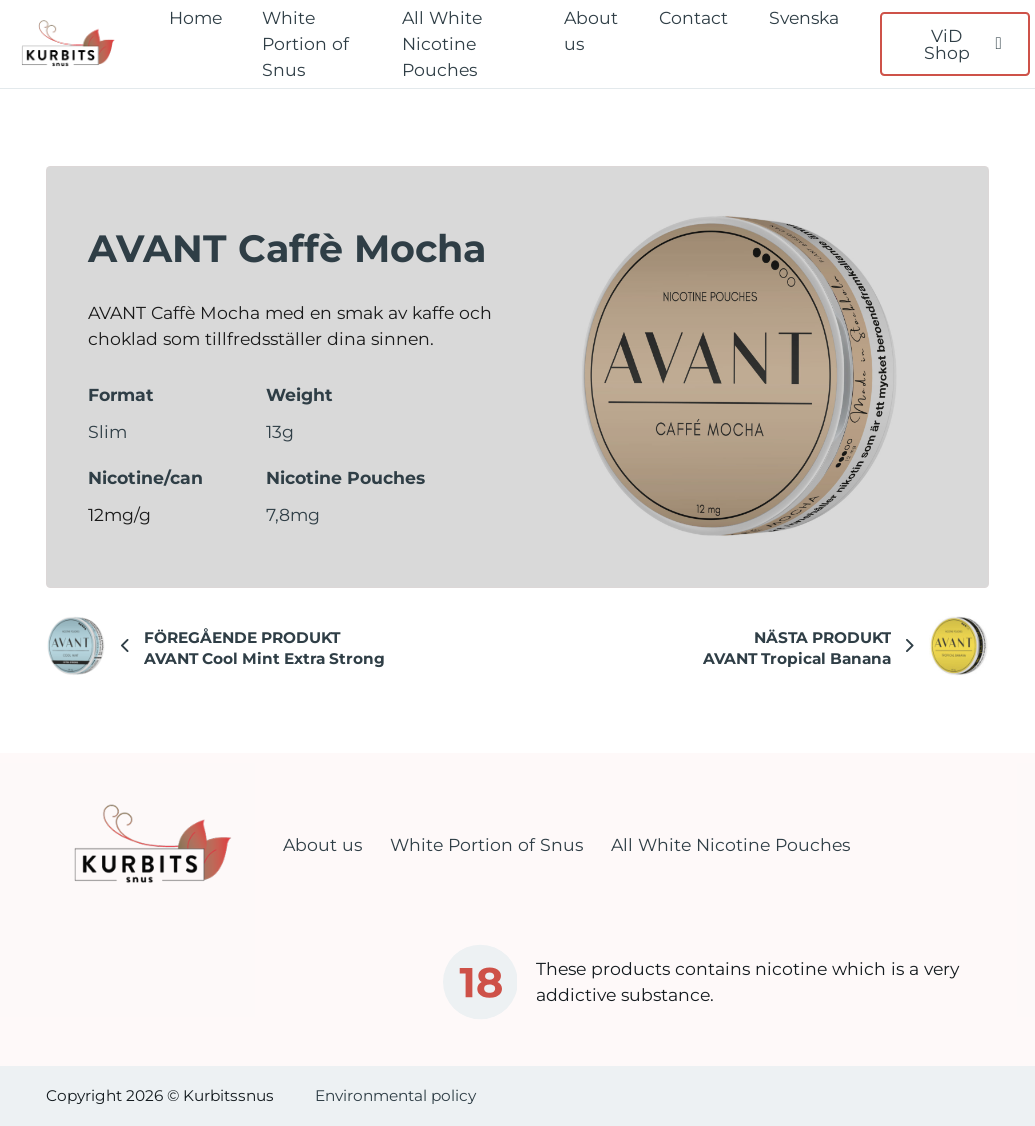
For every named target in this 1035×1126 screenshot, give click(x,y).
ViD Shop (963, 44)
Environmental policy (395, 1095)
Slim (107, 431)
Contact (693, 17)
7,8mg (293, 514)
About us (591, 30)
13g (280, 431)
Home (195, 17)
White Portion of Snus (305, 43)
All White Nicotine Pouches (442, 43)
